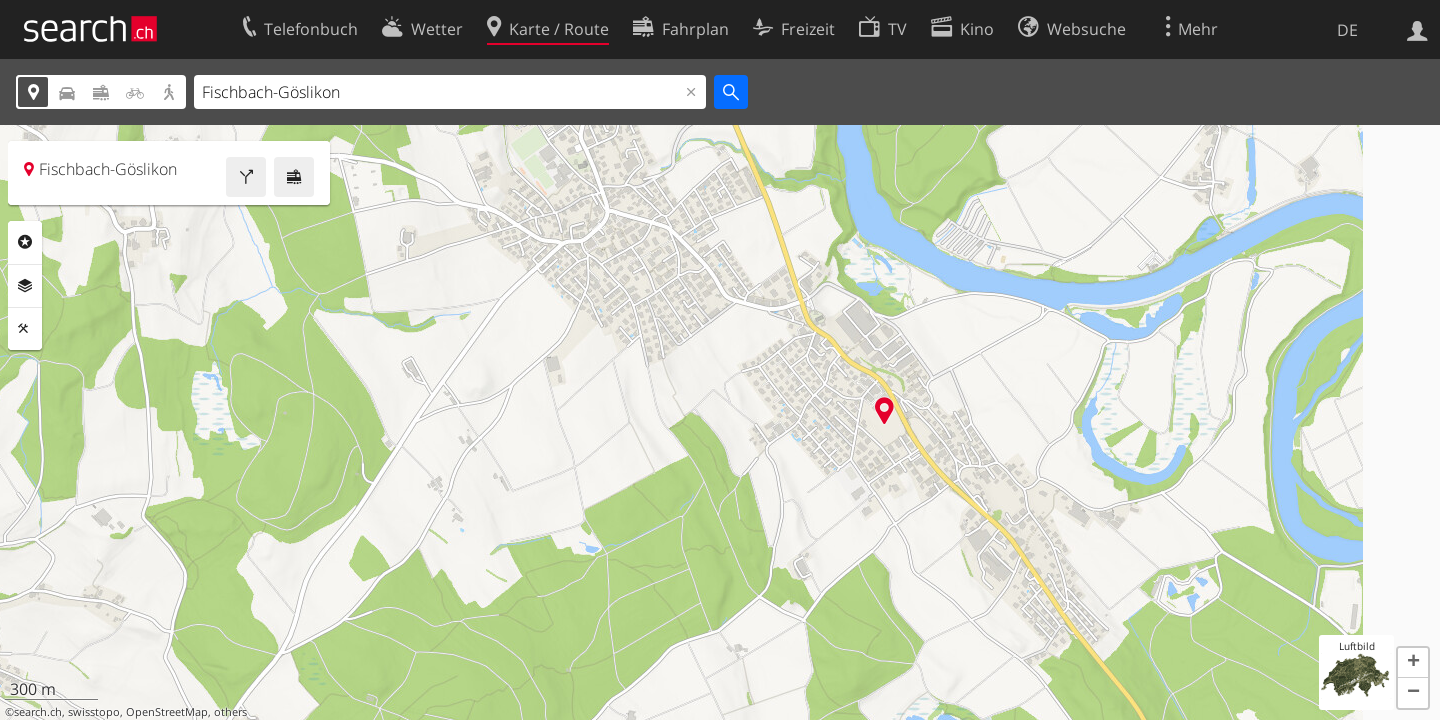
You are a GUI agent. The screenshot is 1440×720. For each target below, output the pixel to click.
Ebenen (25, 286)
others (230, 712)
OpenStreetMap (167, 712)
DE (1347, 30)
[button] (1413, 663)
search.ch (38, 712)
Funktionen (25, 329)
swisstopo (94, 712)
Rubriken (25, 242)
